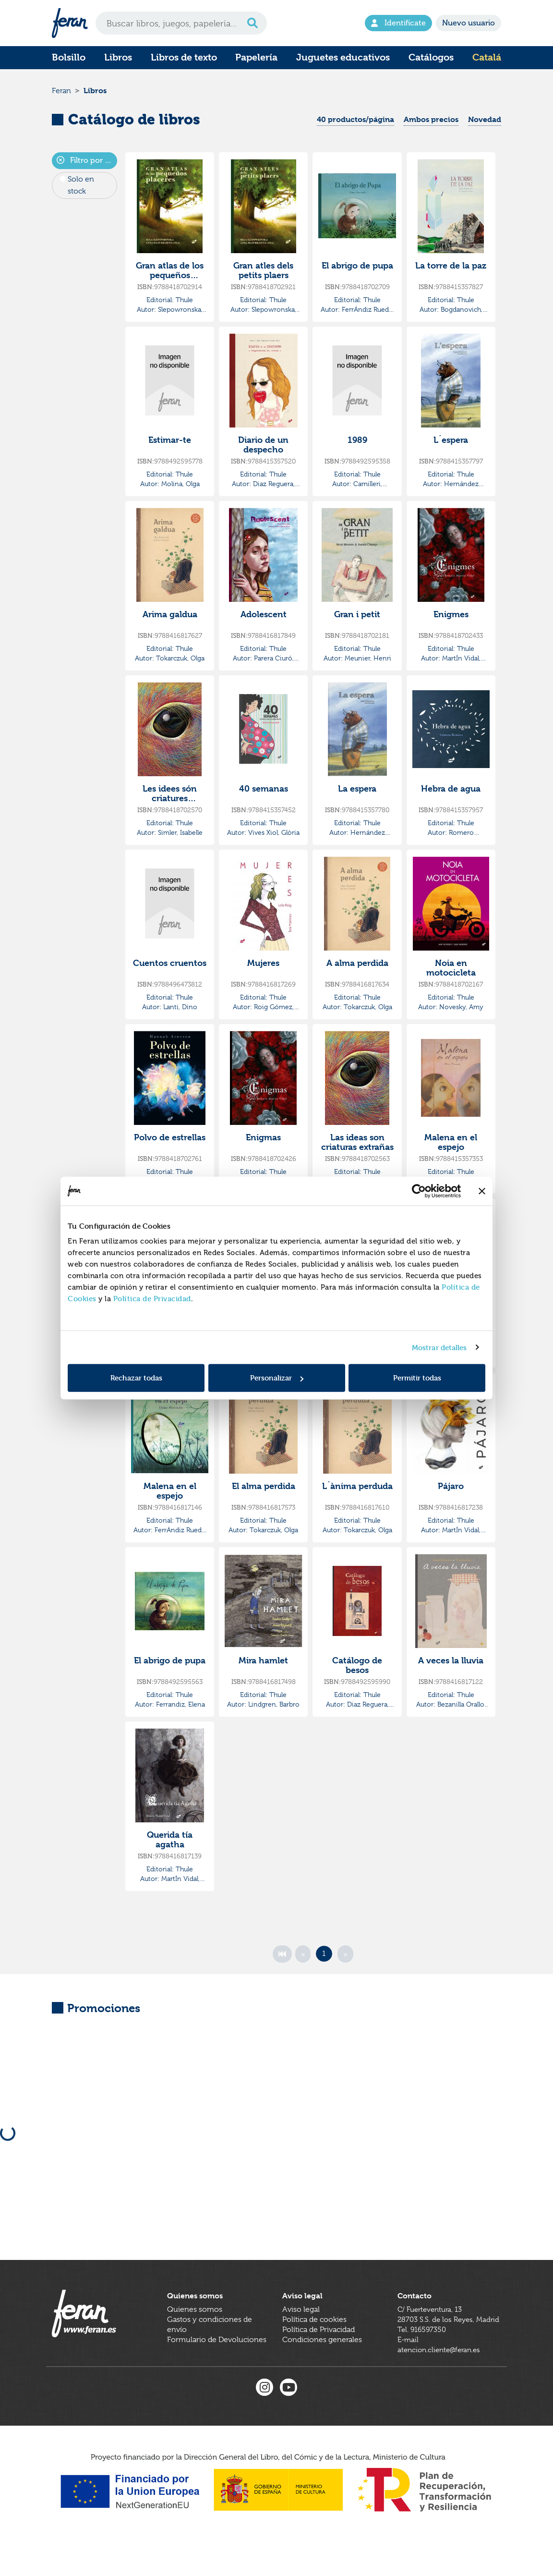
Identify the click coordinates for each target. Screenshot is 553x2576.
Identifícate (398, 22)
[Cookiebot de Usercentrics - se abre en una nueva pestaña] (419, 1191)
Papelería (256, 57)
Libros (118, 57)
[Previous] (303, 1958)
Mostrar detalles (439, 1347)
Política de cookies (314, 2342)
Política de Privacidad (152, 1298)
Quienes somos (194, 2332)
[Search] (181, 23)
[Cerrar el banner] (482, 1190)
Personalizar (276, 1377)
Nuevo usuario (468, 22)
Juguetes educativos (343, 57)
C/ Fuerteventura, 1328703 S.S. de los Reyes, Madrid (437, 2342)
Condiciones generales (322, 2362)
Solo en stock (81, 189)
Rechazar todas (136, 1377)
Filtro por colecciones (87, 165)
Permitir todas (417, 1377)
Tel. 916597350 (423, 2362)
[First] (282, 1958)
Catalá (486, 57)
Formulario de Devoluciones (216, 2362)
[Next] (345, 1958)
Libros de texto (184, 57)
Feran (61, 93)
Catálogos (431, 57)
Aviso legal (301, 2332)
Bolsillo (68, 57)
